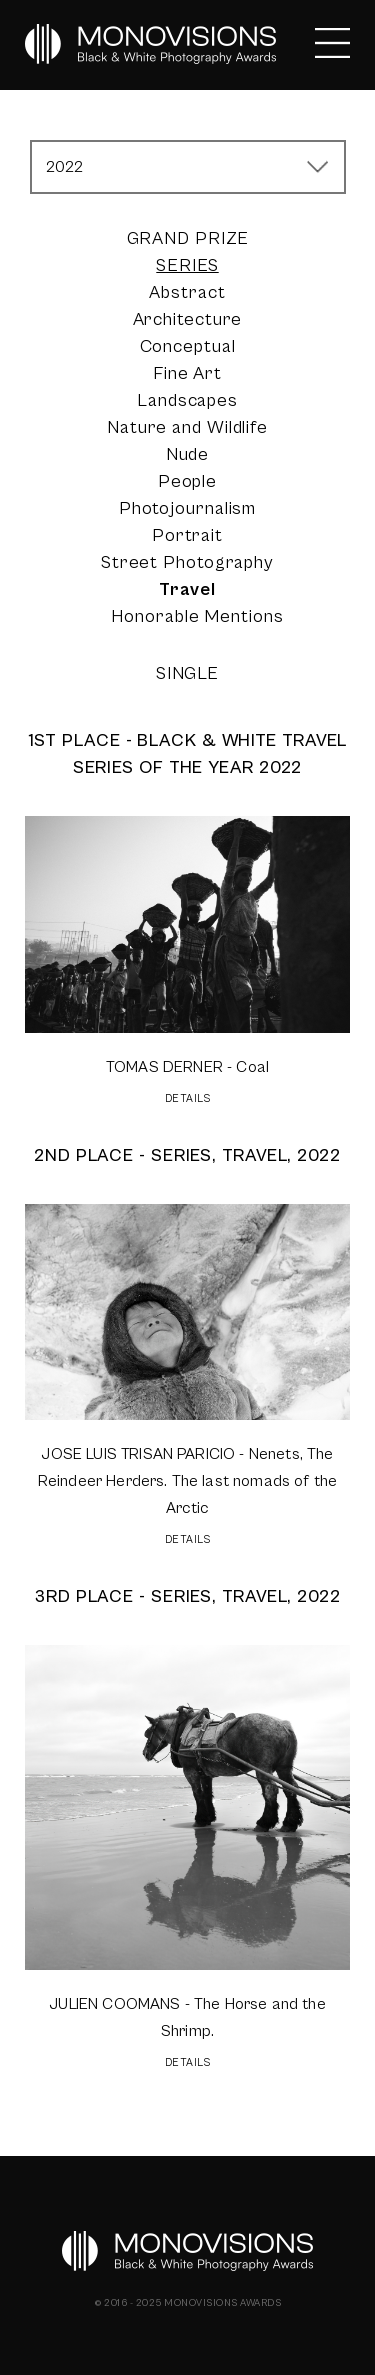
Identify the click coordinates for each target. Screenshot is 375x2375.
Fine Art (187, 373)
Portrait (187, 535)
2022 (65, 167)
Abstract (187, 292)
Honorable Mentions (197, 616)
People (187, 481)
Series (187, 265)
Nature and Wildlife (187, 427)
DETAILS (188, 1098)
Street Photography (187, 562)
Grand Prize (188, 238)
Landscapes (187, 400)
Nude (188, 454)
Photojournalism (188, 508)
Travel (187, 589)
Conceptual (188, 346)
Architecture (188, 319)
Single (187, 673)
